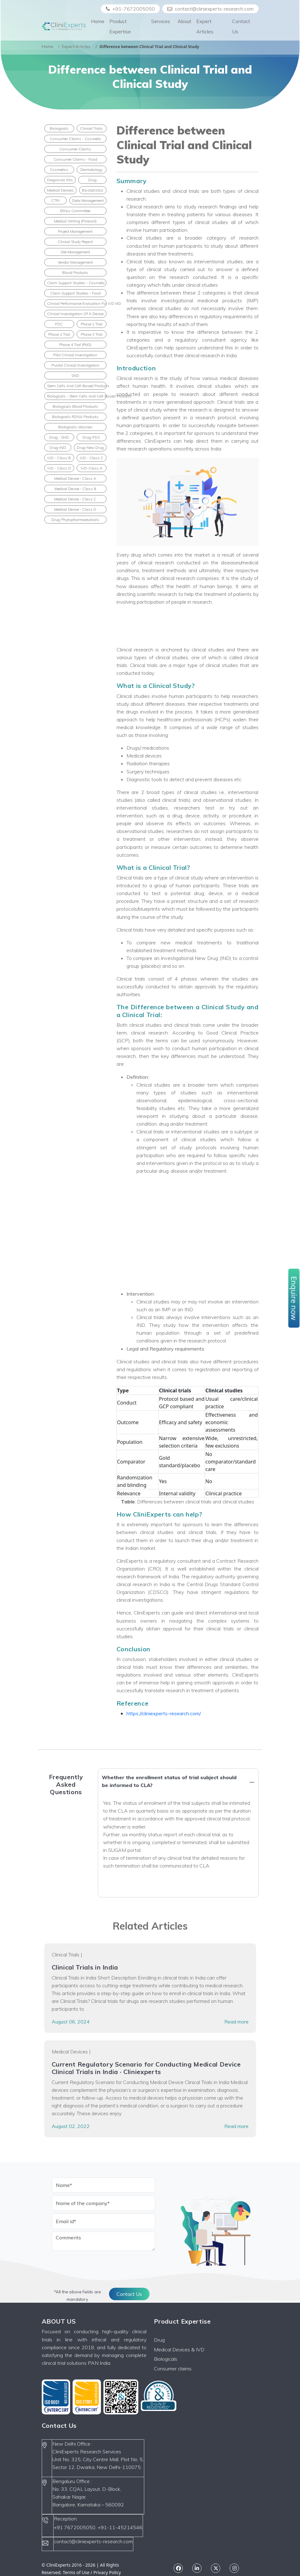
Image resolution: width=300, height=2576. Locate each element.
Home (97, 21)
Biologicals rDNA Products (75, 416)
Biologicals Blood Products (75, 406)
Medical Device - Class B (75, 488)
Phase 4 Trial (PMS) (75, 344)
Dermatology (91, 169)
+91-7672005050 (130, 9)
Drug (92, 180)
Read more (236, 2021)
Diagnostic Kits (60, 180)
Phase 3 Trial (91, 334)
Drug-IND (58, 447)
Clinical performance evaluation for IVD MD (77, 303)
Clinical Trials (91, 128)
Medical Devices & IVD (179, 2349)
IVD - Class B (59, 457)
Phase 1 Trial (91, 324)
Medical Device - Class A (75, 478)
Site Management (75, 252)
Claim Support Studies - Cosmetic (76, 282)
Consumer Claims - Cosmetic (75, 138)
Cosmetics (59, 169)
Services (160, 26)
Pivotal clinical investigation (75, 365)
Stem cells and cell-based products (77, 385)
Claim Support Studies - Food (75, 293)
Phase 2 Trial (59, 334)
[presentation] (99, 2265)
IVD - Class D (59, 468)
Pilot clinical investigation (75, 355)
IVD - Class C (91, 457)
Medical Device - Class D (75, 509)
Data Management (88, 200)
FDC (59, 324)
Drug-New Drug (90, 447)
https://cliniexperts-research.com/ (163, 1713)
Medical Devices (60, 190)
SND (75, 375)
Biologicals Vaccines (75, 427)
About (184, 21)
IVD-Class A (91, 468)
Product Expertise (120, 26)
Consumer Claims (75, 149)
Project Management (75, 231)
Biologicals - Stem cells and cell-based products (77, 396)
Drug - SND (59, 437)
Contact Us (241, 26)
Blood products (75, 272)
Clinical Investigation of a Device (75, 313)
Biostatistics (92, 190)
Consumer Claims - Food (75, 159)
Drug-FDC (91, 437)
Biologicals (59, 128)
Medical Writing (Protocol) (75, 221)
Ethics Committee (75, 210)
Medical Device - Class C (75, 499)
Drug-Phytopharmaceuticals (75, 519)
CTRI (55, 200)
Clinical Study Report (75, 241)
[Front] (64, 26)
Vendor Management (75, 262)
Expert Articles (204, 26)
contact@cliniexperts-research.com (210, 9)
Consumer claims (173, 2368)
